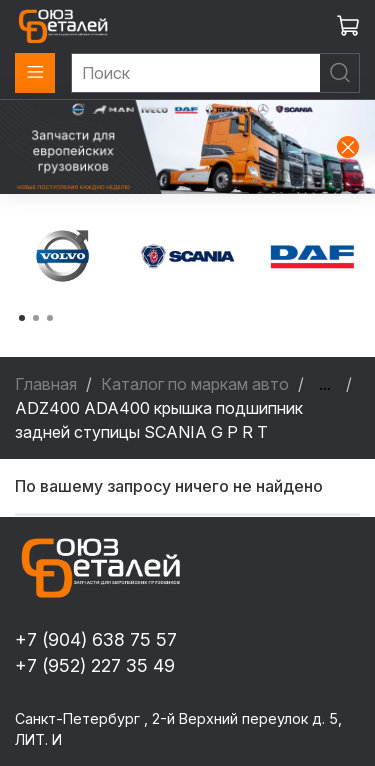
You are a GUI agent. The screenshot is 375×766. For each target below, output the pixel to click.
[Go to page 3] (50, 318)
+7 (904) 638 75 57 (96, 639)
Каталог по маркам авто (195, 384)
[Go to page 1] (22, 318)
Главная (46, 384)
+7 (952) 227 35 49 (95, 665)
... (325, 384)
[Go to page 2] (36, 318)
